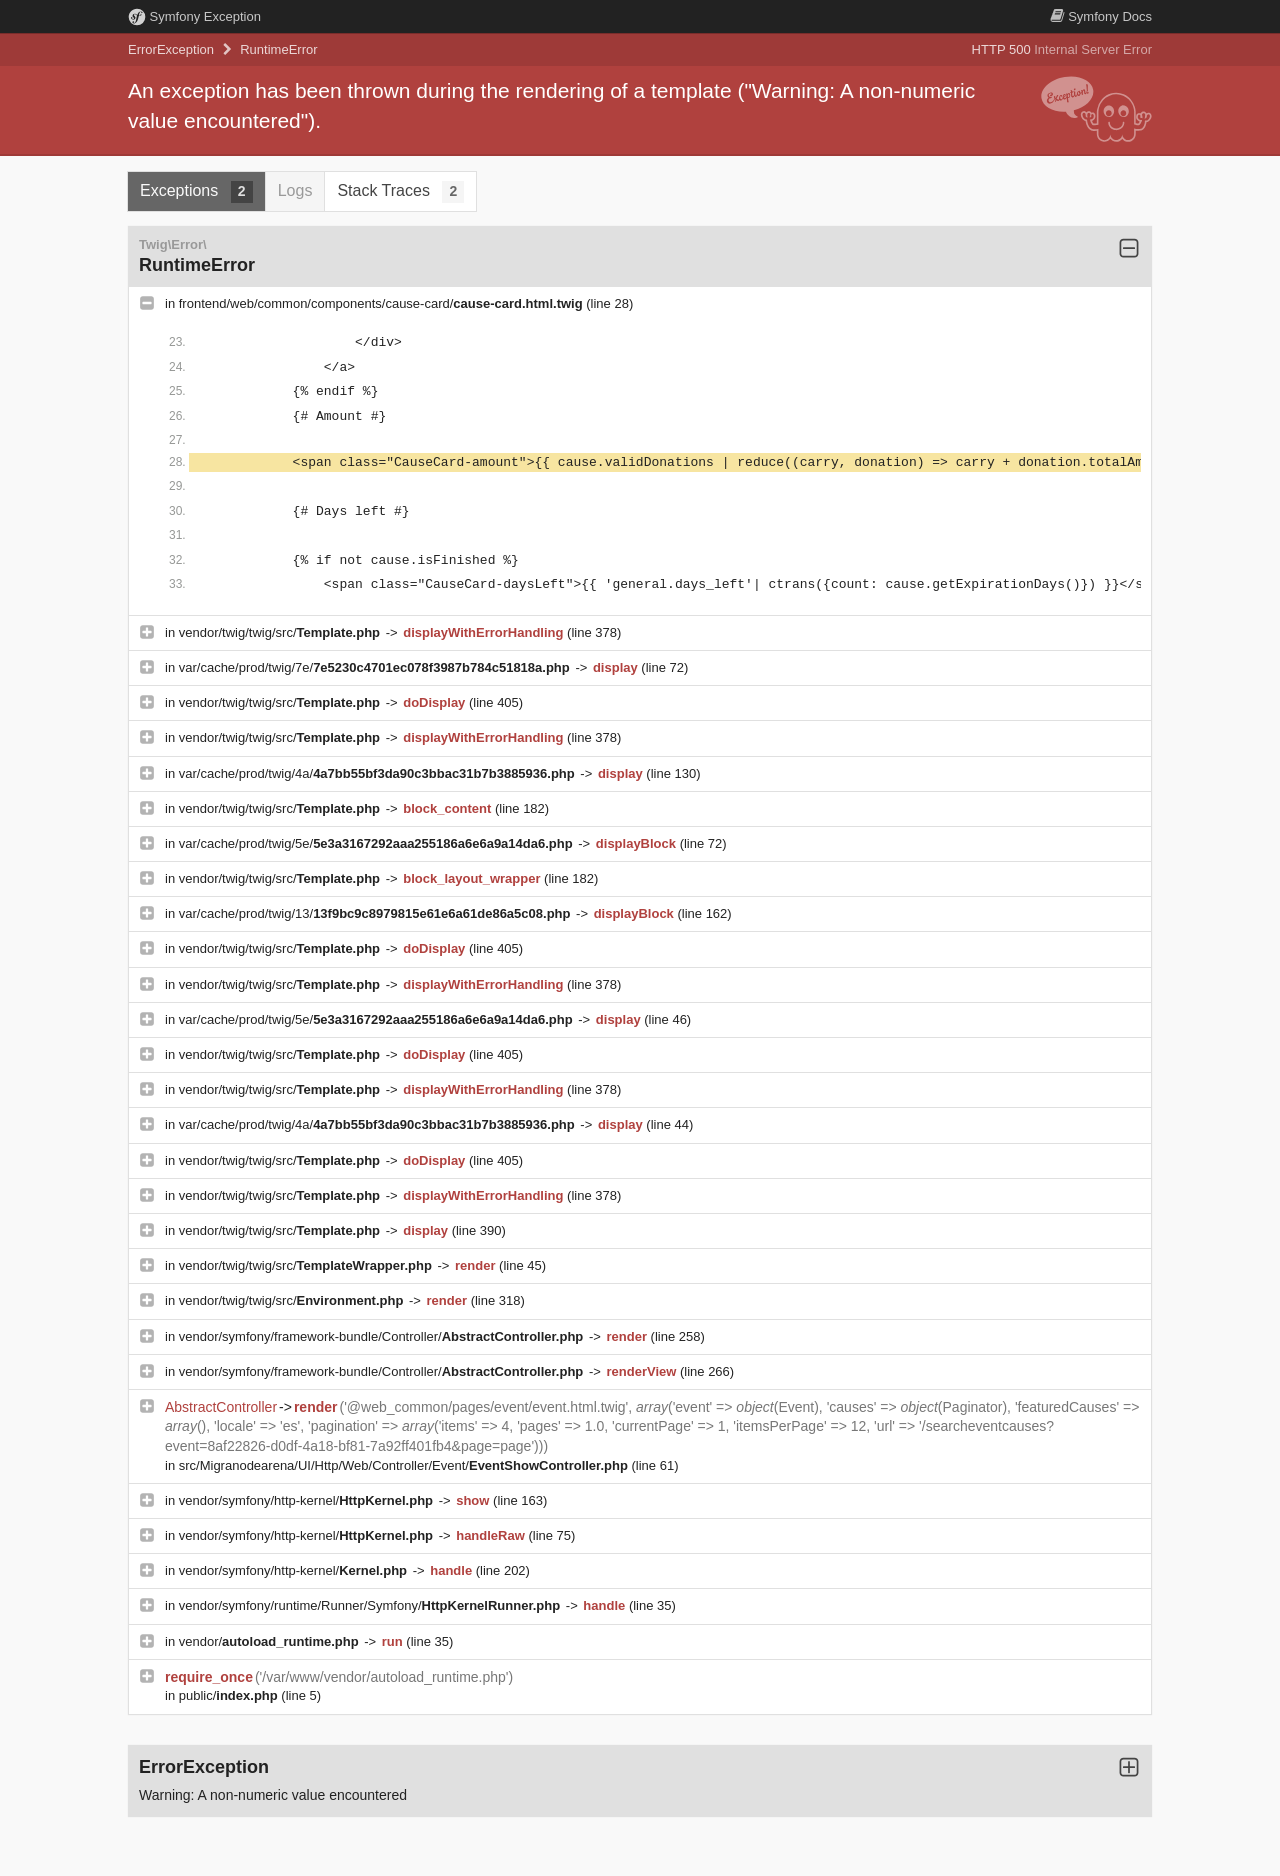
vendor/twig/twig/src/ (281, 632)
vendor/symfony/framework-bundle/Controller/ (383, 1336)
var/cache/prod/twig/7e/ (376, 667)
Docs (1101, 16)
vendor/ (271, 1641)
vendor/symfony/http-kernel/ (308, 1500)
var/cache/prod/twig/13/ (376, 913)
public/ (230, 1695)
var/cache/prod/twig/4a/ (379, 773)
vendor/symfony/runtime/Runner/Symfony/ (371, 1605)
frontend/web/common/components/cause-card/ (383, 303)
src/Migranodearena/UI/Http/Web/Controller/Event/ (405, 1465)
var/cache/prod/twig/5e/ (378, 843)
